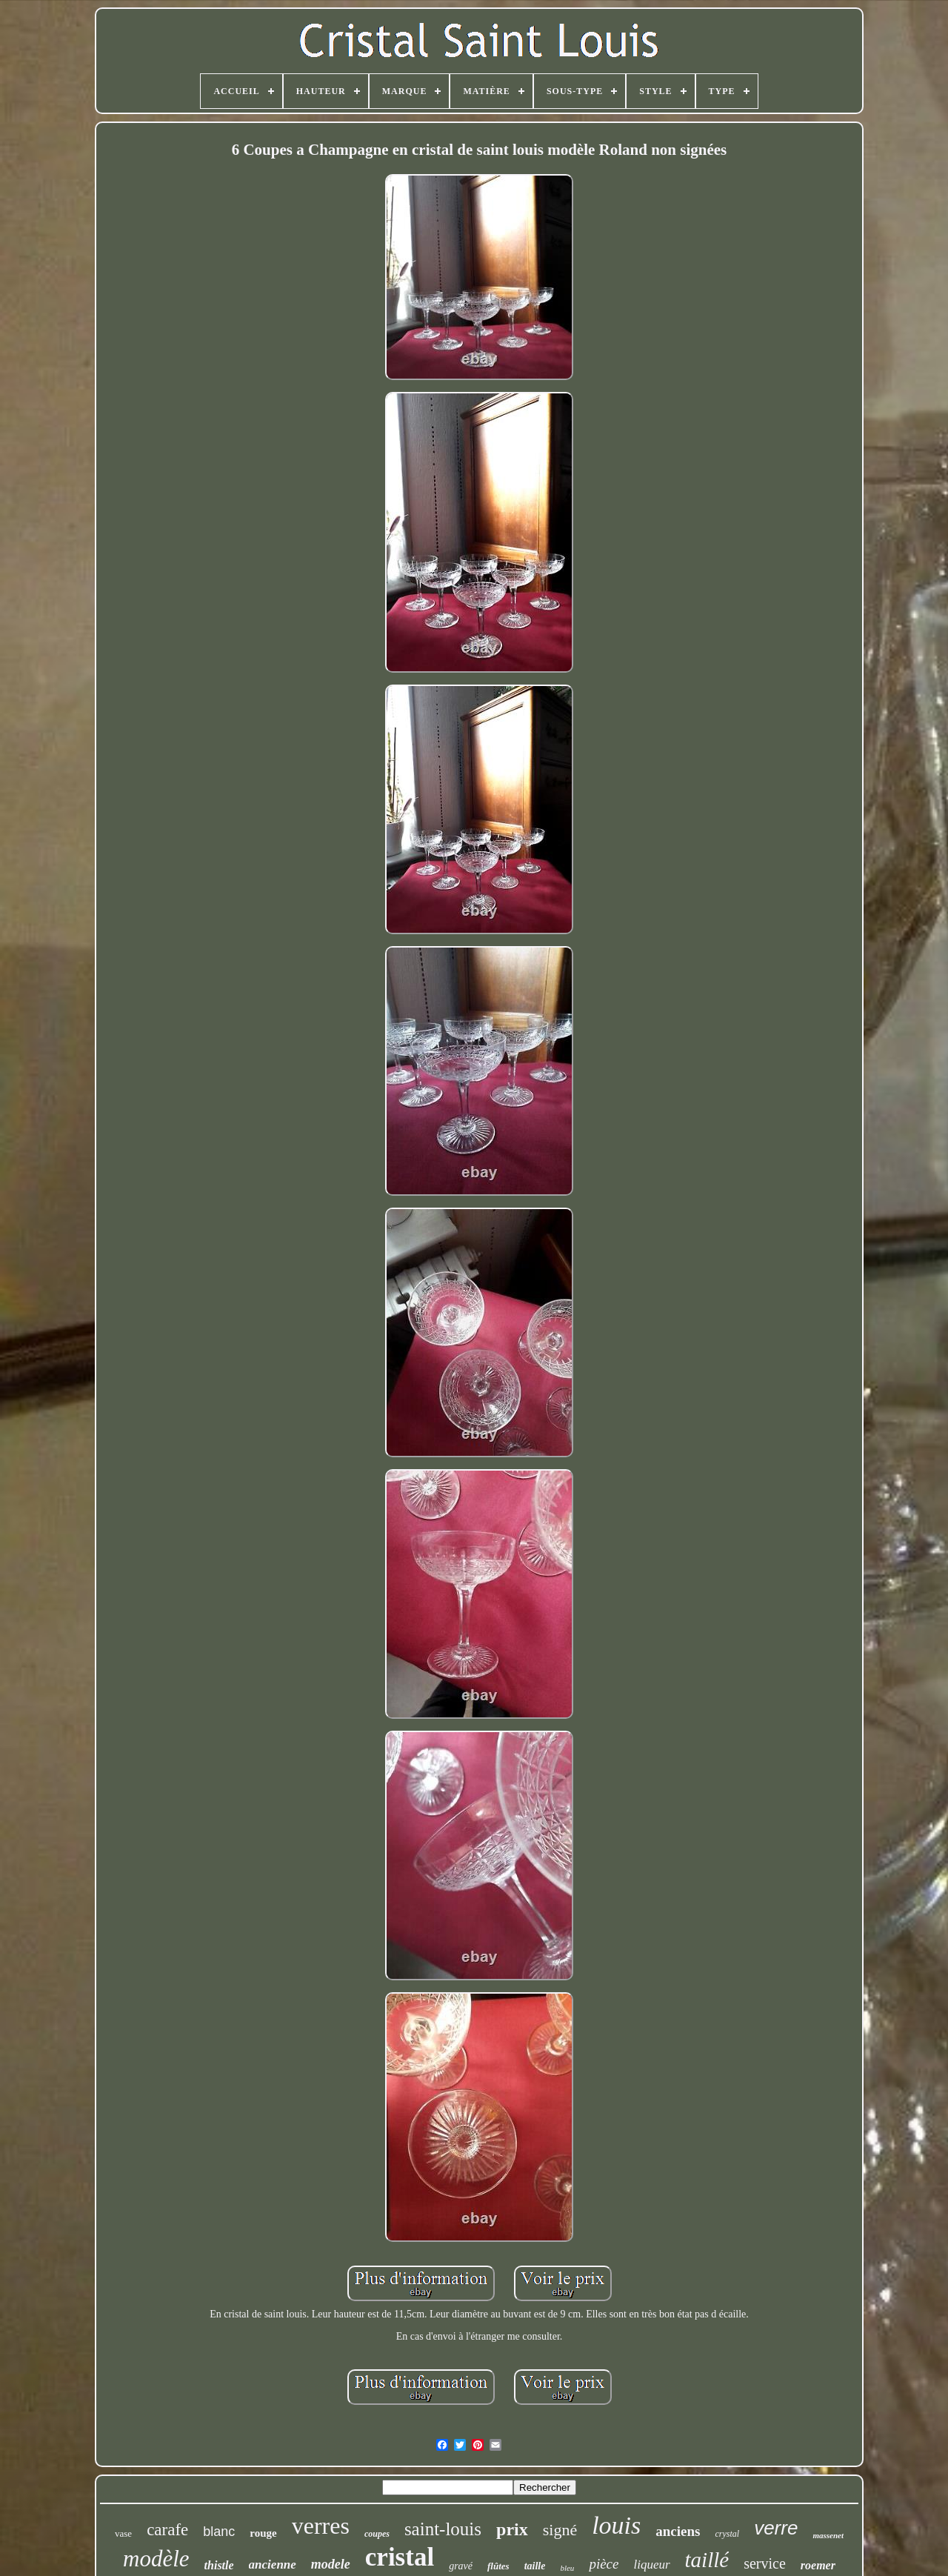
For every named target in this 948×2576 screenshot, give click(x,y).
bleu (567, 2567)
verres (321, 2525)
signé (560, 2529)
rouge (263, 2533)
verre (776, 2528)
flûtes (498, 2566)
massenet (828, 2535)
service (765, 2563)
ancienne (272, 2564)
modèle (156, 2559)
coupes (377, 2534)
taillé (707, 2560)
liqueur (651, 2564)
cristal (399, 2557)
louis (616, 2525)
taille (535, 2566)
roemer (818, 2565)
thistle (219, 2565)
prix (512, 2529)
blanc (219, 2531)
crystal (727, 2534)
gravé (461, 2566)
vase (123, 2533)
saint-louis (442, 2529)
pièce (603, 2564)
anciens (677, 2531)
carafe (167, 2529)
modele (330, 2564)
